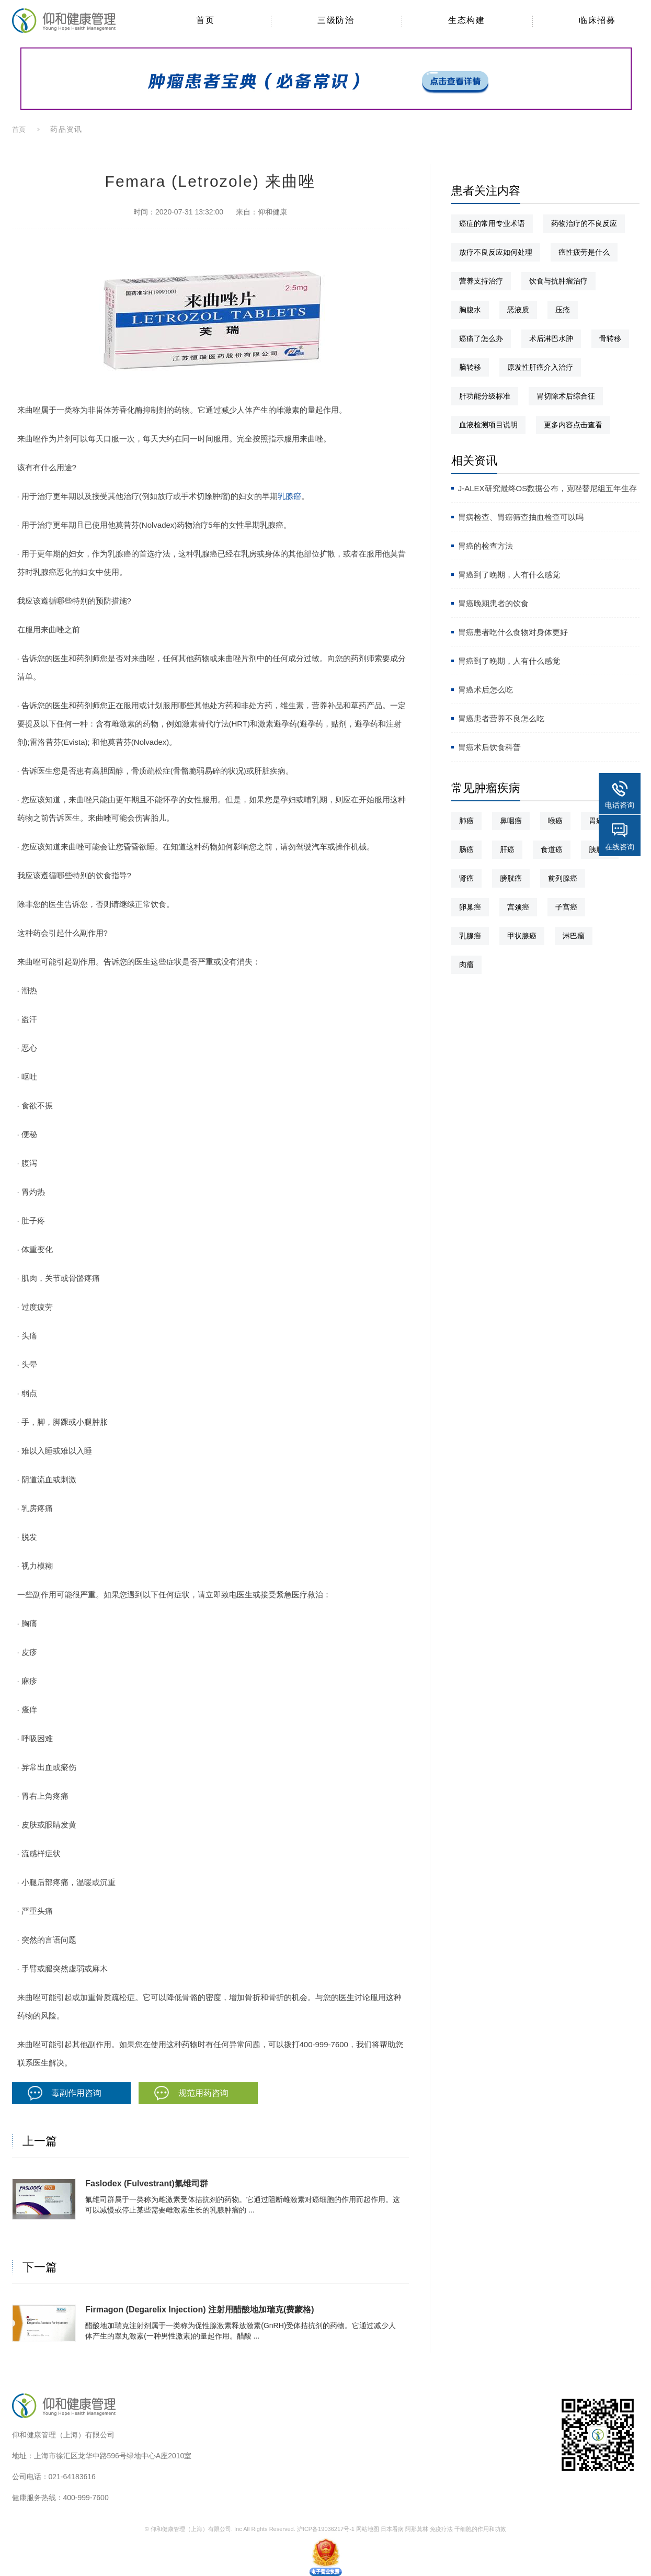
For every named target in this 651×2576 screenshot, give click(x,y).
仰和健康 (272, 212)
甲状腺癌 (521, 936)
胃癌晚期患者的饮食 (493, 603)
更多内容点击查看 (573, 425)
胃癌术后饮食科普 (489, 747)
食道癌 (552, 849)
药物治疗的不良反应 (584, 223)
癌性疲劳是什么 (584, 252)
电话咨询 (619, 805)
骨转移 (610, 338)
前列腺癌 (562, 878)
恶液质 (518, 309)
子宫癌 (566, 907)
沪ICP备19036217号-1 (326, 2529)
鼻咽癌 (511, 820)
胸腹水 (470, 309)
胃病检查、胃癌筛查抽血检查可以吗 (521, 517)
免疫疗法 (441, 2529)
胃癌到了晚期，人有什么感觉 (509, 574)
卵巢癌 (470, 907)
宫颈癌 (518, 907)
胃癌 (596, 820)
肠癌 (466, 849)
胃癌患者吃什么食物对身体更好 (513, 632)
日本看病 (392, 2529)
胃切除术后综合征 (565, 396)
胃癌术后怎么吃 (485, 689)
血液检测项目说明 (488, 425)
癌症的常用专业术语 (492, 223)
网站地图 (367, 2529)
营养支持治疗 (481, 281)
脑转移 (470, 367)
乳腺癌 (289, 496)
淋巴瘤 (574, 936)
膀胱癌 (511, 878)
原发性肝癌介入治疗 (540, 367)
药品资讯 (66, 129)
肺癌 (466, 820)
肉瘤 (466, 964)
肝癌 (507, 849)
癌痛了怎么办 (481, 338)
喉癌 (555, 820)
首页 (19, 129)
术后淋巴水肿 (551, 338)
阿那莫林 (416, 2529)
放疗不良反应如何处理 (495, 252)
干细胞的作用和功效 (480, 2529)
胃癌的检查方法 (485, 545)
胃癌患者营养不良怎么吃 (501, 718)
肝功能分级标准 (484, 396)
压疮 (562, 309)
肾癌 (466, 878)
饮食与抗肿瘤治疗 (558, 281)
